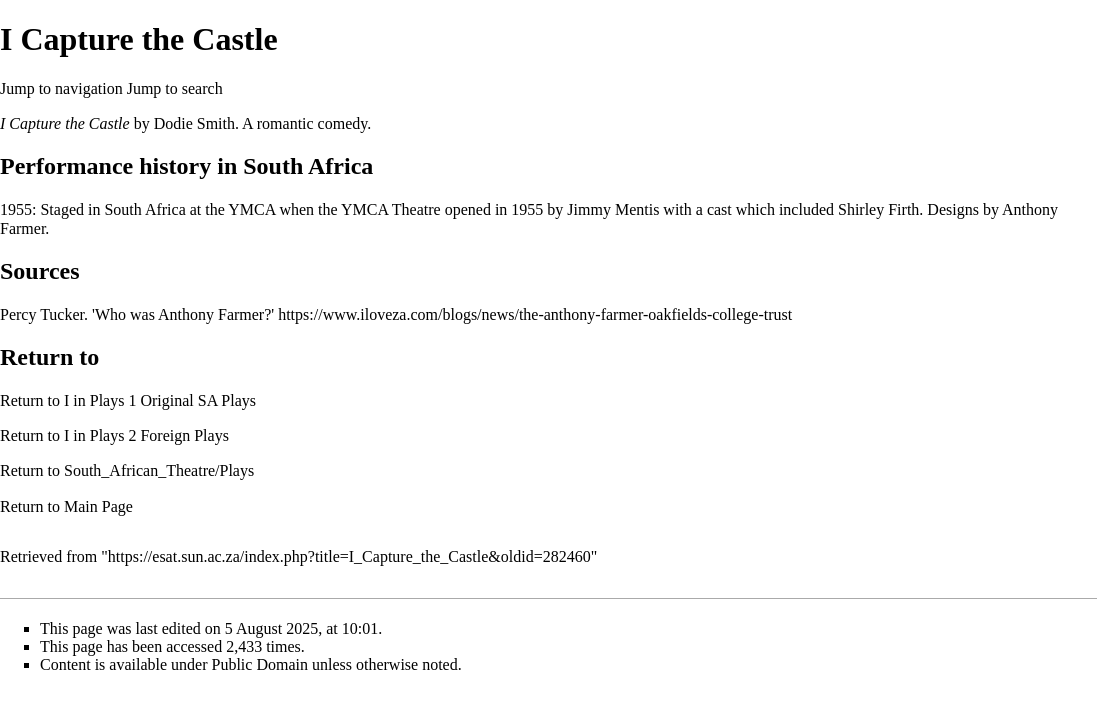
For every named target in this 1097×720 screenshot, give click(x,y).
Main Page (98, 506)
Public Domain (260, 664)
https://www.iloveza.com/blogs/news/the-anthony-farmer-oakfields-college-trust (535, 314)
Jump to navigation (61, 88)
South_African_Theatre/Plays (159, 470)
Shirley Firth (878, 209)
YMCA (251, 209)
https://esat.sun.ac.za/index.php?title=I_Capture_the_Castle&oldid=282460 (349, 556)
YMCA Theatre (391, 209)
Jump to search (175, 88)
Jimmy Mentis (613, 209)
